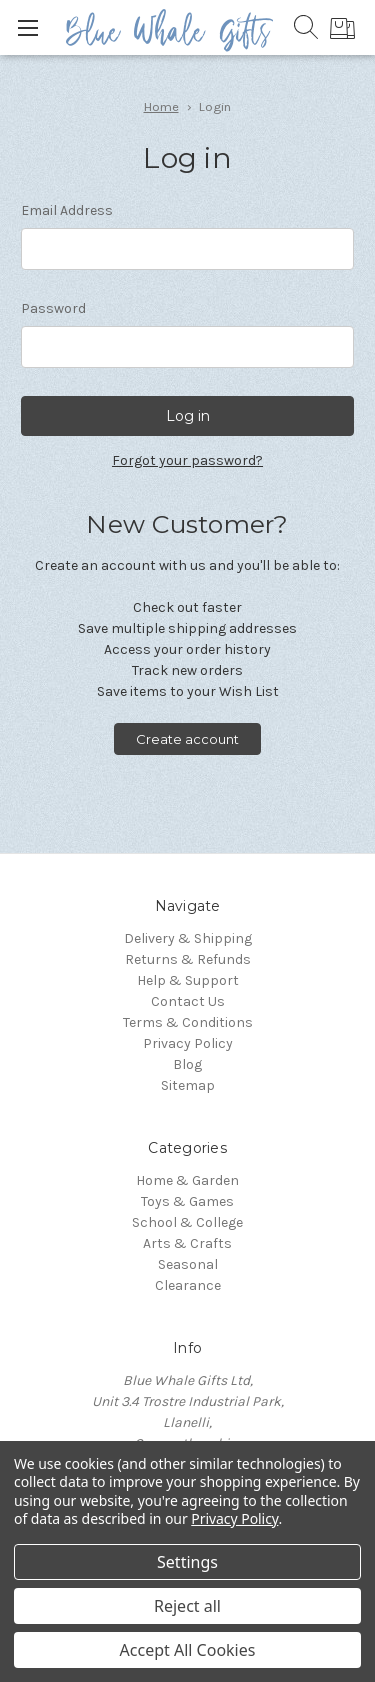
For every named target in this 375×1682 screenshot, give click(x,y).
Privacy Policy (188, 1043)
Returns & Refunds (188, 959)
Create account (187, 739)
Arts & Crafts (187, 1243)
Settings (187, 1562)
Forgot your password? (187, 460)
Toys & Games (187, 1201)
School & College (187, 1222)
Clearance (188, 1285)
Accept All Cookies (188, 1650)
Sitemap (188, 1085)
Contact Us (188, 1001)
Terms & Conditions (188, 1022)
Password (53, 308)
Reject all (187, 1606)
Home (161, 106)
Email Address (67, 210)
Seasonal (188, 1264)
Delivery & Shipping (188, 938)
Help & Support (188, 980)
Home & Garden (187, 1180)
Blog (187, 1064)
